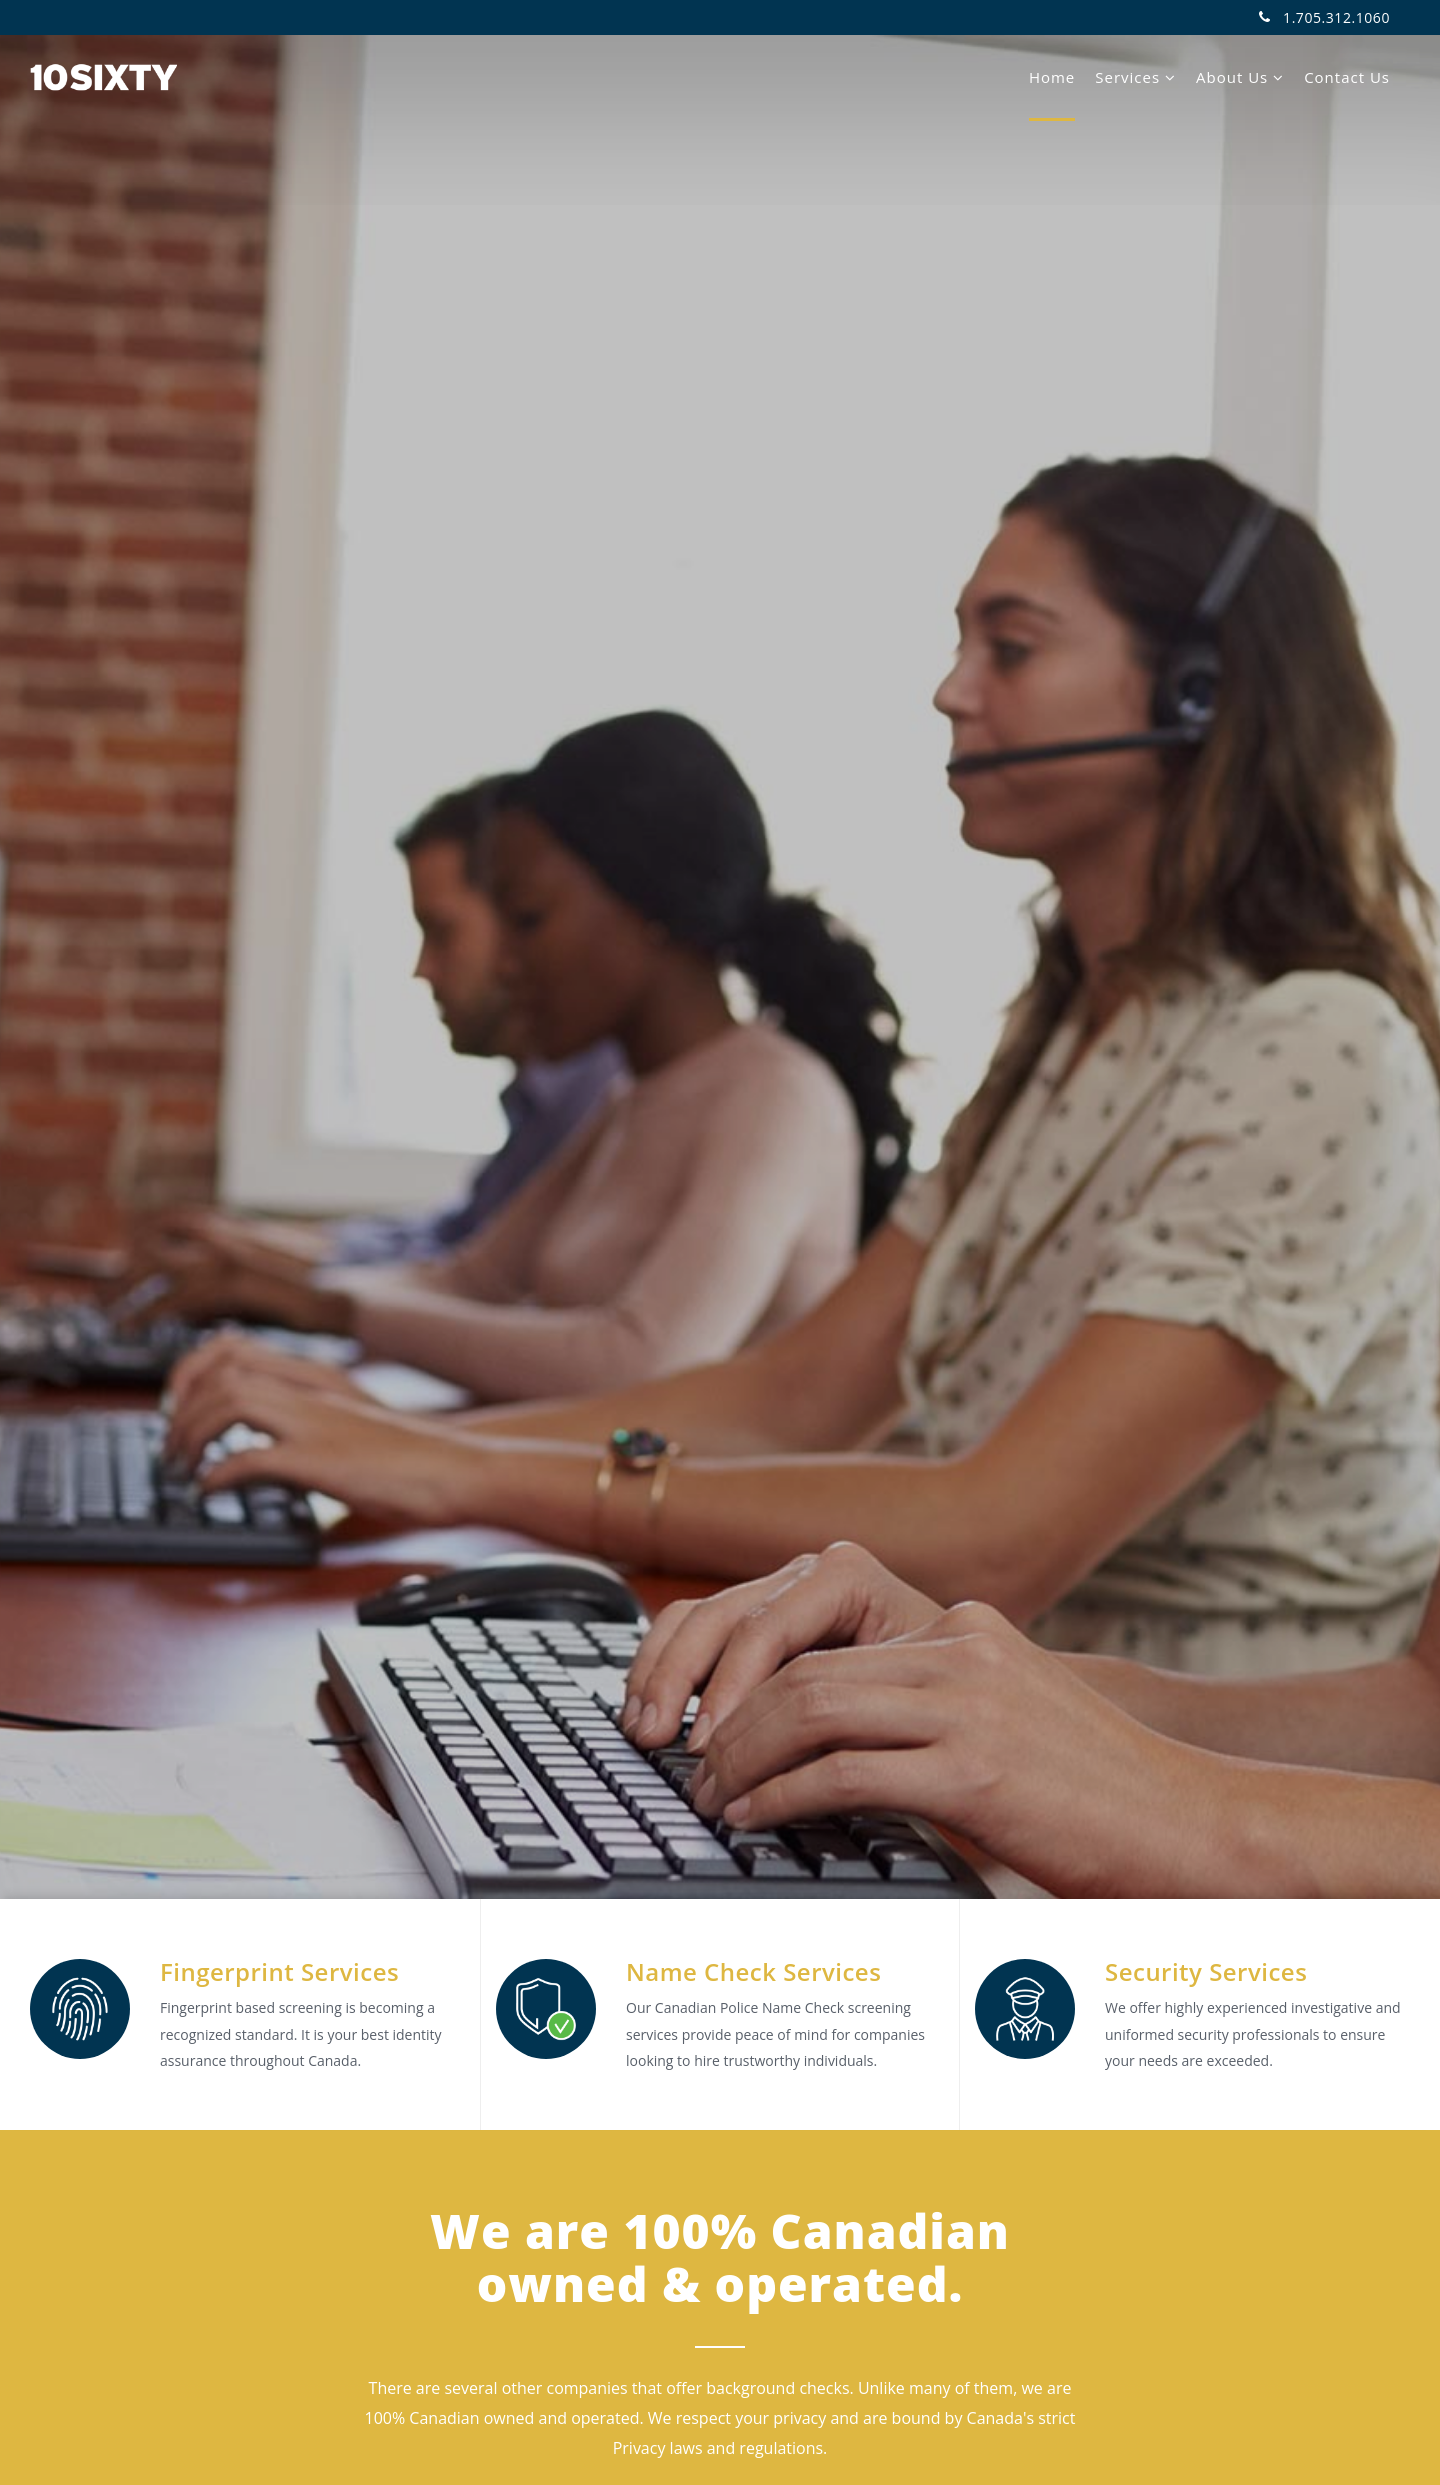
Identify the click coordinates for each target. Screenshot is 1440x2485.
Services (1135, 77)
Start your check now (720, 1128)
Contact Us (1347, 77)
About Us (1240, 77)
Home (1052, 77)
